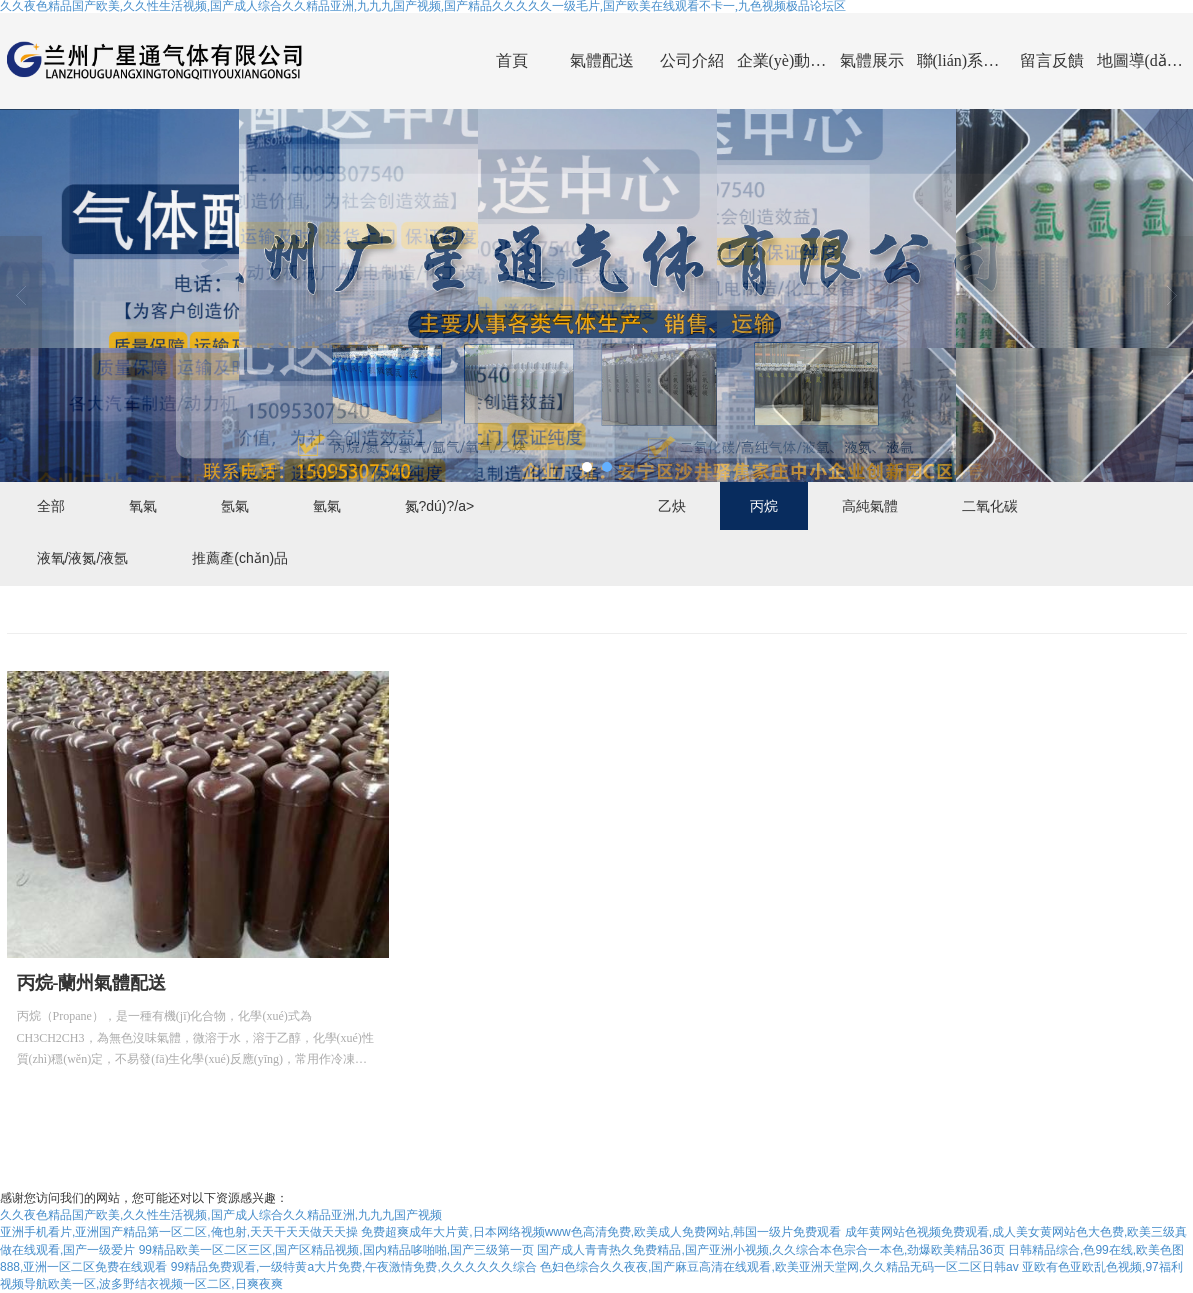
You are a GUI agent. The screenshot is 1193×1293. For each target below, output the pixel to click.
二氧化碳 (990, 506)
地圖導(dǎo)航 (1142, 60)
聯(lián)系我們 (962, 60)
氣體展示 (872, 60)
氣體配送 (602, 60)
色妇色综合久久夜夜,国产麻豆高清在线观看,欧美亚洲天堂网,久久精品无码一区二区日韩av (779, 1267)
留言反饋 (1052, 60)
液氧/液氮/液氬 (83, 558)
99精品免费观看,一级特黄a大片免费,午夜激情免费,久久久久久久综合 (354, 1267)
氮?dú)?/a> (440, 506)
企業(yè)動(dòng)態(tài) (782, 60)
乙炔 (672, 506)
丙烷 (764, 506)
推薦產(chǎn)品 (240, 558)
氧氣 (143, 506)
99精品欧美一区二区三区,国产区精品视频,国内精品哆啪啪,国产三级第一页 (336, 1250)
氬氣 (235, 506)
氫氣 (327, 506)
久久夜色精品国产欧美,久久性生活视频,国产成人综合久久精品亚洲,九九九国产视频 (221, 1215)
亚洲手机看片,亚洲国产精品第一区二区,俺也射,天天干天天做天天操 (179, 1232)
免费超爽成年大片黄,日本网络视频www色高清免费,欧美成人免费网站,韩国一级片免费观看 (601, 1232)
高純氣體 (870, 506)
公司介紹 (692, 60)
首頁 (512, 60)
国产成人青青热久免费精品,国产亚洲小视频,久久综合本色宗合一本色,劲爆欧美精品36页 (770, 1250)
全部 (51, 506)
